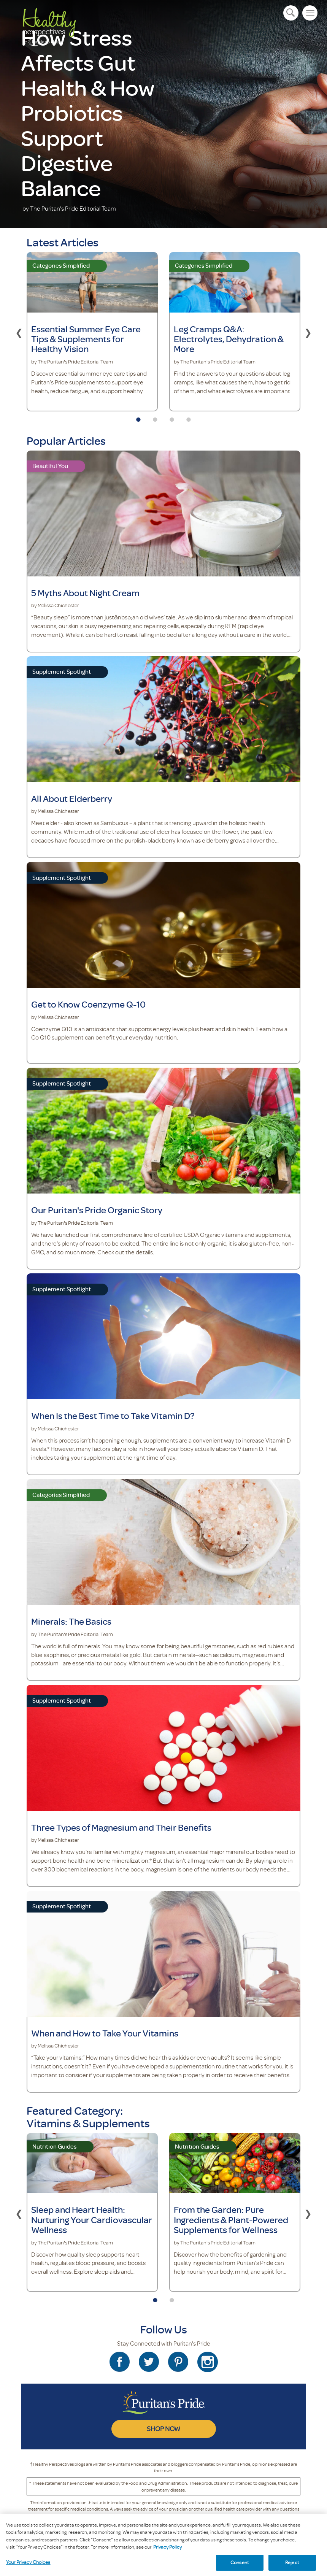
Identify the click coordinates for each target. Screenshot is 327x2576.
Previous (19, 331)
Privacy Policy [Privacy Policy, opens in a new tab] (167, 2567)
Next (308, 331)
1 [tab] (138, 417)
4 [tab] (188, 417)
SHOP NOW (163, 2428)
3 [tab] (172, 417)
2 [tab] (155, 417)
